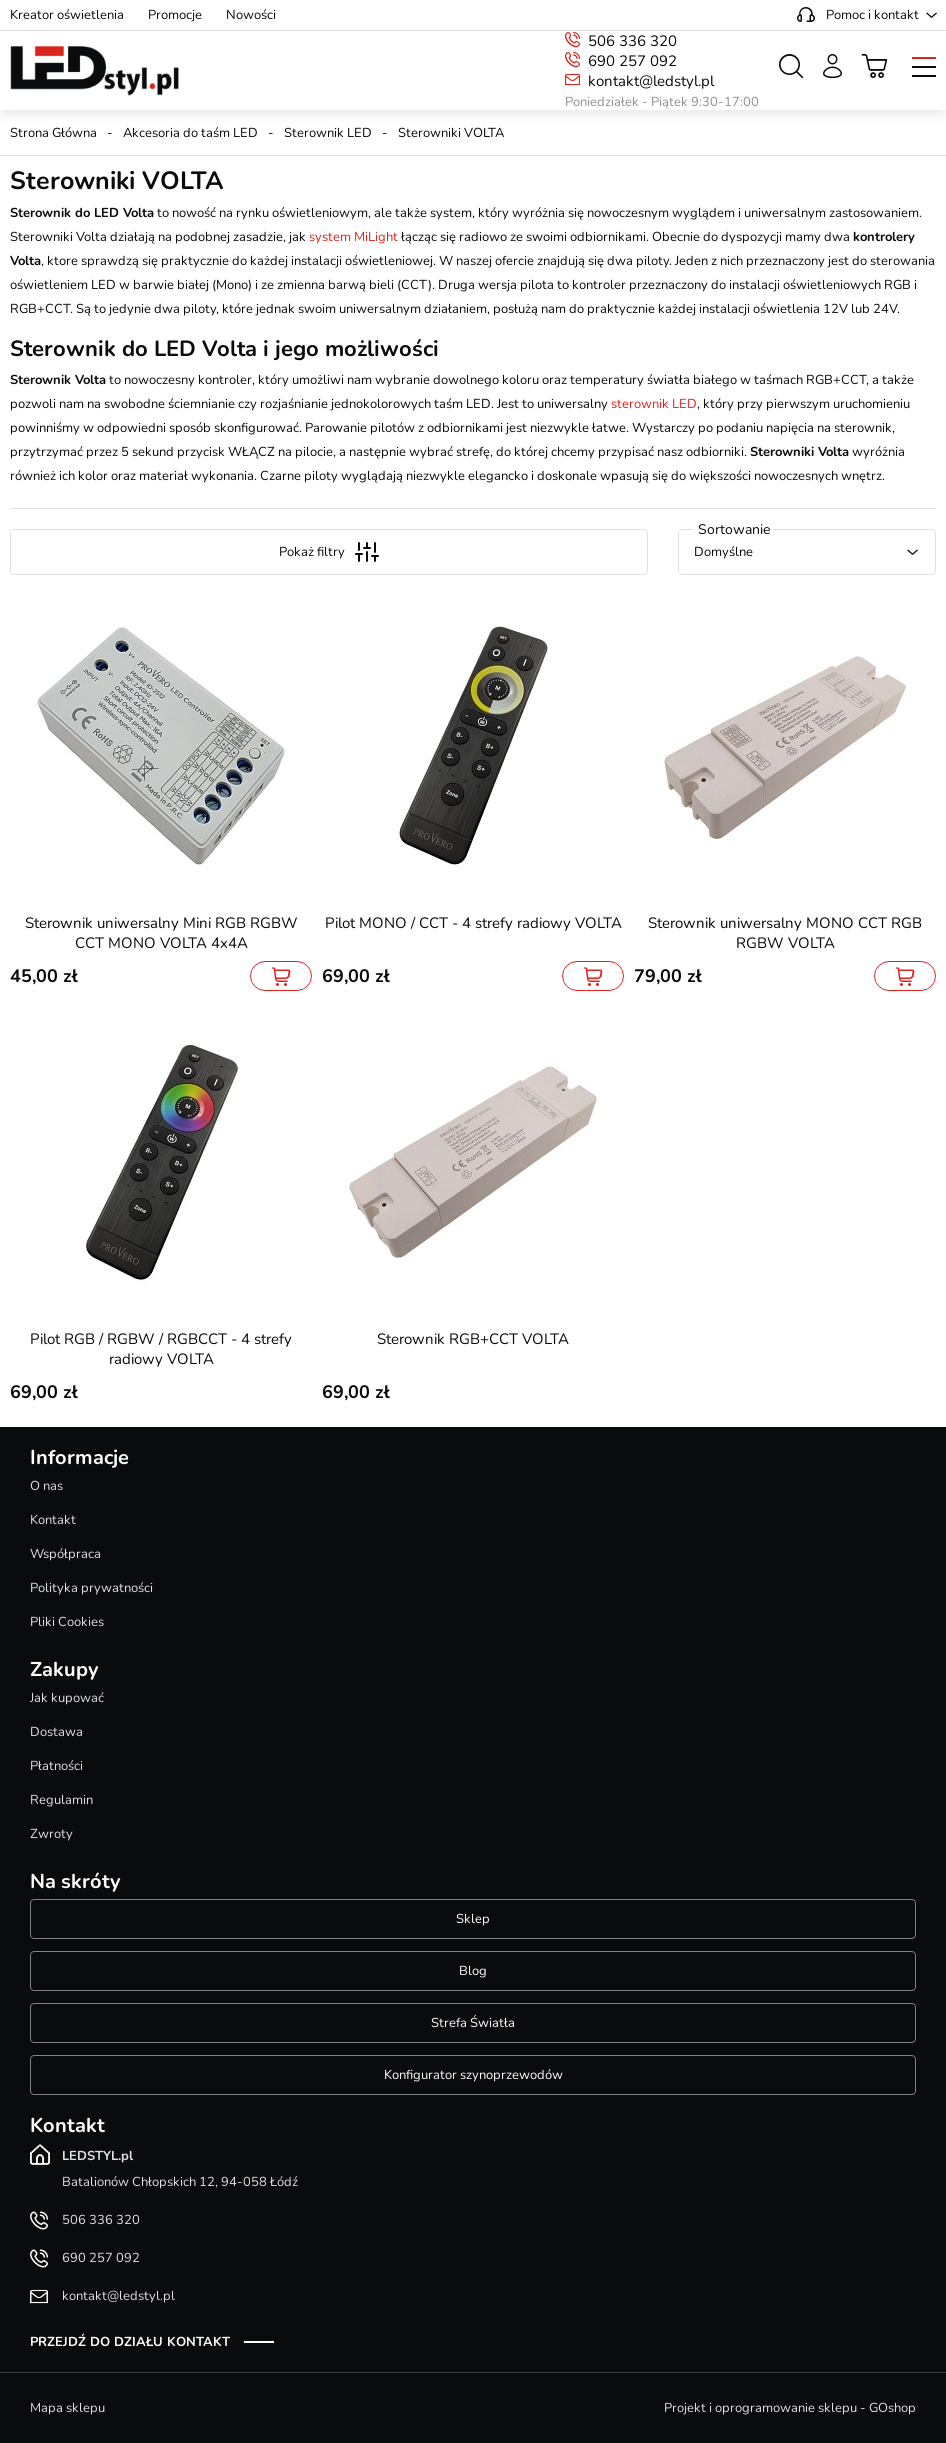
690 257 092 (632, 61)
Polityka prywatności (91, 1588)
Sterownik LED (328, 133)
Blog (473, 1971)
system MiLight (353, 237)
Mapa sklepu (67, 2408)
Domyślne (723, 552)
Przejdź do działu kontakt (130, 2342)
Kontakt (53, 1520)
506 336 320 (632, 41)
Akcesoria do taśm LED (190, 133)
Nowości (251, 15)
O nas (46, 1486)
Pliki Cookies (67, 1622)
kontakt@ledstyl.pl (651, 81)
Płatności (56, 1766)
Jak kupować (67, 1698)
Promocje (175, 15)
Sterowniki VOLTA (451, 133)
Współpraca (65, 1554)
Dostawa (56, 1732)
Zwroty (51, 1834)
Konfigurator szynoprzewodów (473, 2075)
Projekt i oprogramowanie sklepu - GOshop (790, 2408)
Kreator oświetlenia (67, 15)
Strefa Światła (473, 2023)
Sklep (473, 1919)
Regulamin (61, 1800)
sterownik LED (654, 404)
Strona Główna (53, 133)
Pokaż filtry (329, 552)
